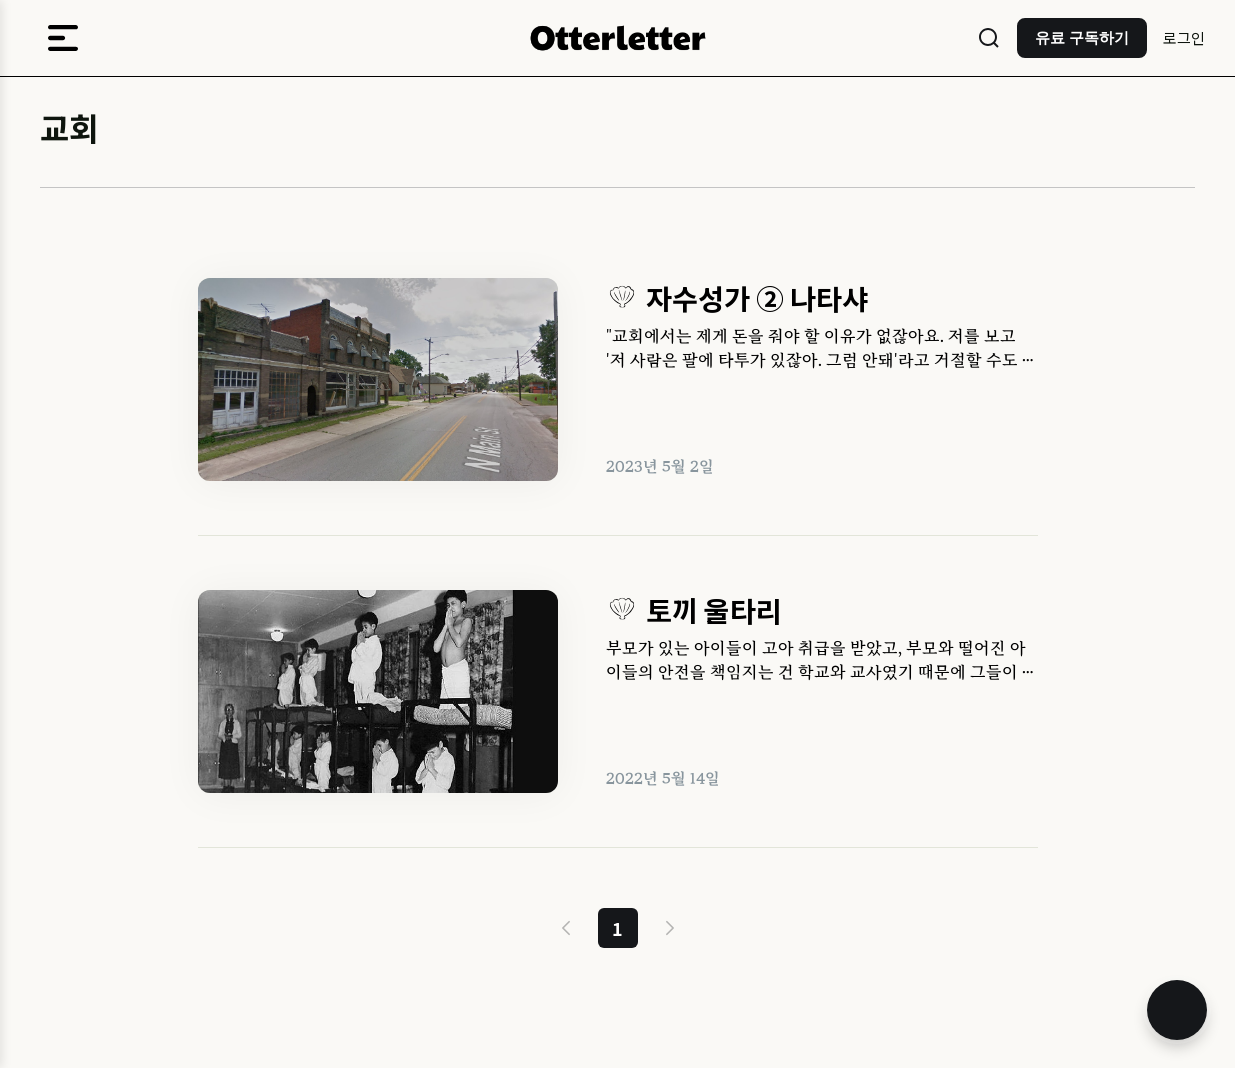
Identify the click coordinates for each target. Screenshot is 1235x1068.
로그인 (1184, 37)
